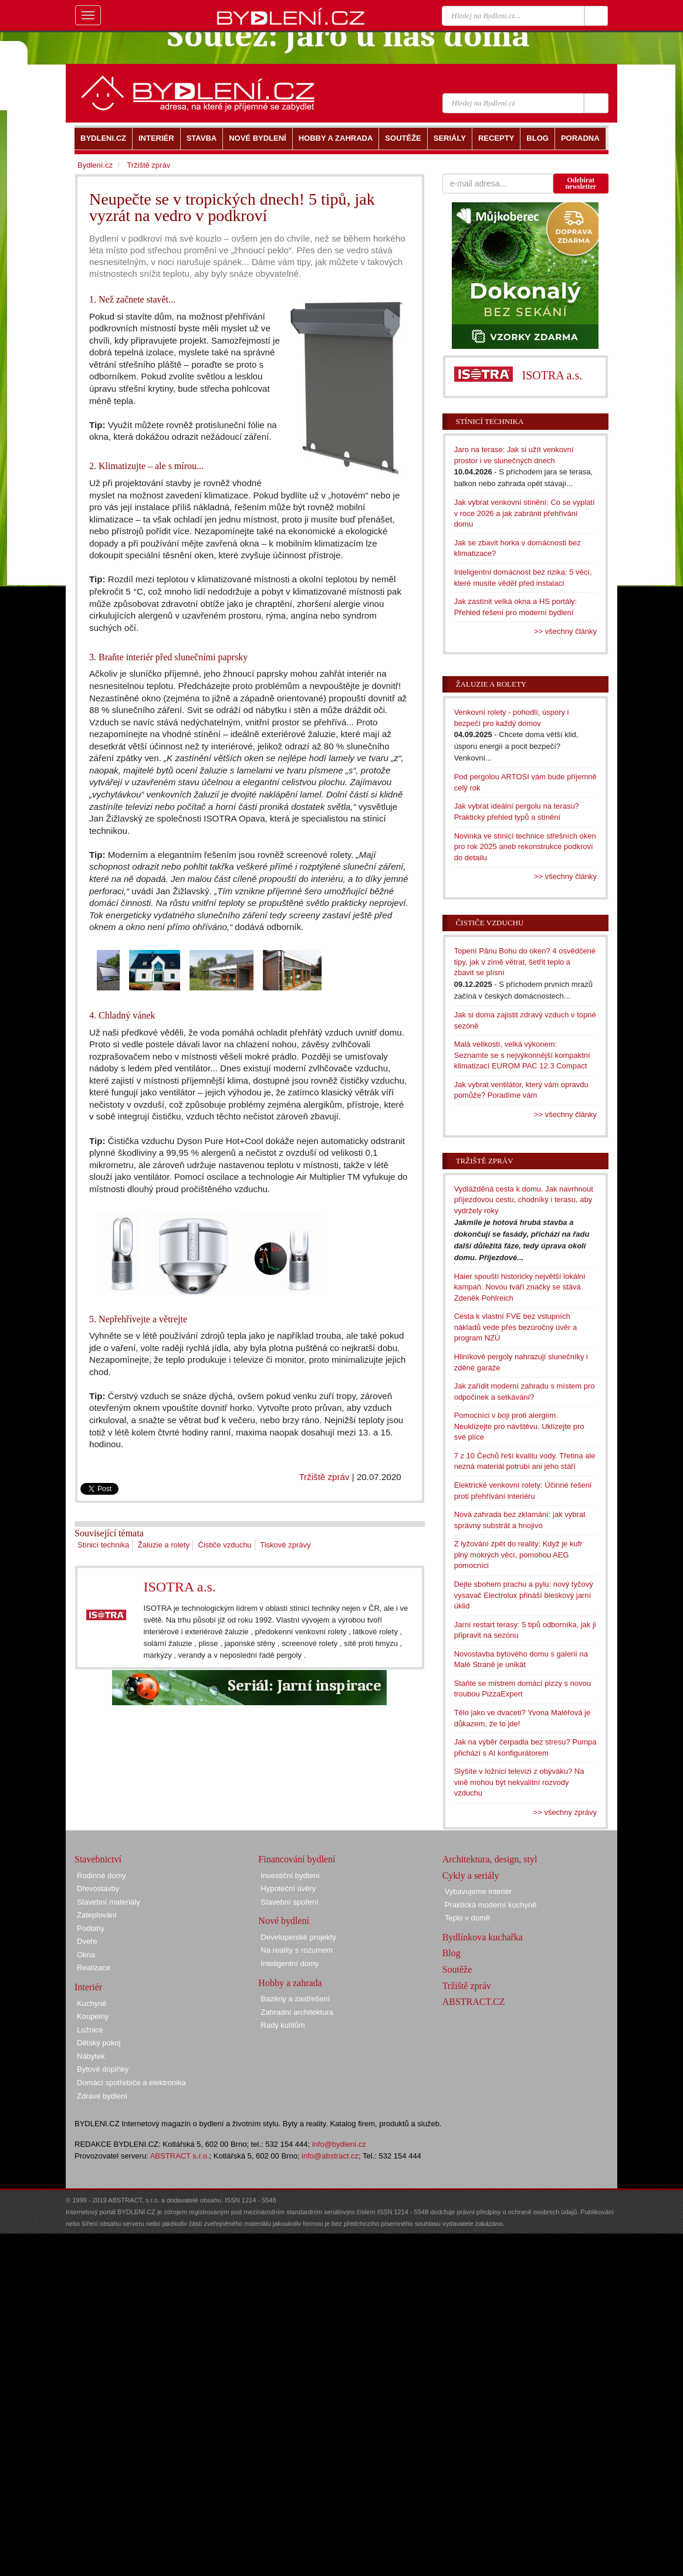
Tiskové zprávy (285, 1544)
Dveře (87, 1941)
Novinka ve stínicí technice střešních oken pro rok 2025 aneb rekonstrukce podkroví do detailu (525, 846)
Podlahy (90, 1928)
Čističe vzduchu (225, 1544)
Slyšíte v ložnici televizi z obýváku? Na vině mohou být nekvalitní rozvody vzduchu (519, 1782)
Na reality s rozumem (297, 1950)
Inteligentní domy (290, 1963)
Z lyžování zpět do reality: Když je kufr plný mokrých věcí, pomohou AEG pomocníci (518, 1554)
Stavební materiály (108, 1902)
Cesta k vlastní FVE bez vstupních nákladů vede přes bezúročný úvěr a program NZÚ (515, 1327)
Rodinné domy (101, 1875)
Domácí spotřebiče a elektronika (131, 2082)
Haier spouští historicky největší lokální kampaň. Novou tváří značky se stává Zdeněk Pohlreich (520, 1287)
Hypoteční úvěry (288, 1888)
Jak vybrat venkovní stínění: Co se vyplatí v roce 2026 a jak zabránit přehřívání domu (524, 513)
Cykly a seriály (470, 1876)
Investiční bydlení (290, 1875)
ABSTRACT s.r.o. (179, 2155)
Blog (451, 1953)
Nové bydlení (283, 1921)
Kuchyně (92, 2003)
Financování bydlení (296, 1859)
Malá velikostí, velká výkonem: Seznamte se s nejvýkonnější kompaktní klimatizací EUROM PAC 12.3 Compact (522, 1055)
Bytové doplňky (103, 2069)
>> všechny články (565, 631)
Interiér (88, 1987)
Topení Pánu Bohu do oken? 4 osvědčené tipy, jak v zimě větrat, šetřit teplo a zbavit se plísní (525, 961)
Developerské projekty (298, 1937)
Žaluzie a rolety (164, 1544)
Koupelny (93, 2016)
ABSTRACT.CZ (473, 2002)
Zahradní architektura (297, 2012)
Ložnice (90, 2029)
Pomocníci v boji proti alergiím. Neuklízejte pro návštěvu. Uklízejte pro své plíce (519, 1426)
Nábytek (91, 2056)
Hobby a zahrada (290, 1983)
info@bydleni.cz (339, 2144)
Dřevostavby (98, 1888)
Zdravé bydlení (102, 2096)
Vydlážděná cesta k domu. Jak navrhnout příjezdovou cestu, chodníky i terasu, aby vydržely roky (523, 1200)
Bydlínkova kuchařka (482, 1937)
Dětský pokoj (98, 2042)
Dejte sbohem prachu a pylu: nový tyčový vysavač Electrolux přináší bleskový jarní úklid (523, 1595)
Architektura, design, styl (489, 1859)
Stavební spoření (289, 1902)
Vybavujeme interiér (478, 1891)
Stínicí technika (103, 1544)
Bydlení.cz (95, 165)
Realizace (93, 1967)
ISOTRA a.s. (179, 1586)
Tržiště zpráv (324, 1477)
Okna (86, 1954)
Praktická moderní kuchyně (491, 1904)
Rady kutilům (283, 2025)
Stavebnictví (98, 1859)
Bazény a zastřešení (295, 1998)
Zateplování (97, 1914)
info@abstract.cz (330, 2155)
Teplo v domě (467, 1917)
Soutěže (457, 1969)
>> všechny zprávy (565, 1812)
